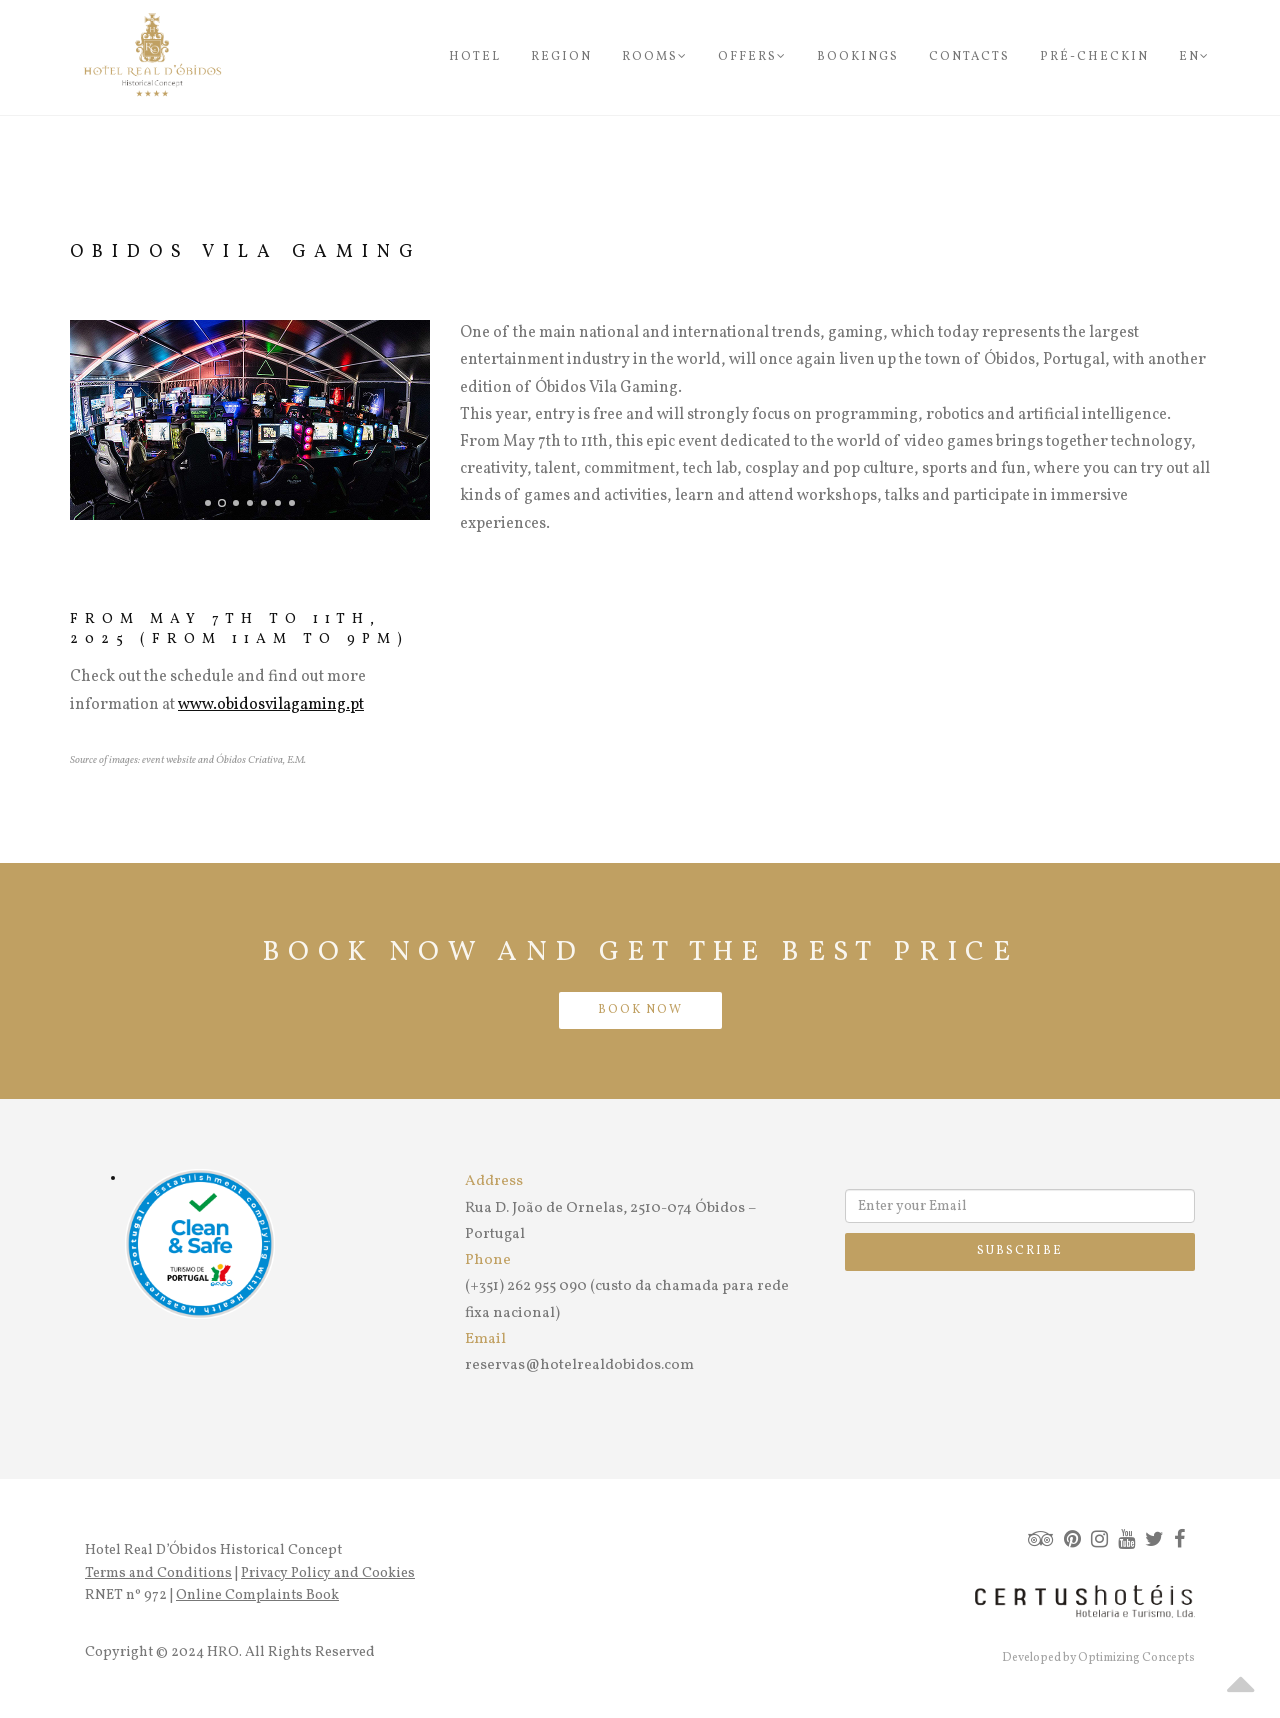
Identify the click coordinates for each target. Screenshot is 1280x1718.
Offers (752, 57)
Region (561, 57)
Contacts (969, 57)
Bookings (858, 57)
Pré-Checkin (1094, 57)
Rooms (655, 57)
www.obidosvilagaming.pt (271, 705)
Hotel (475, 57)
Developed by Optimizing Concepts (1098, 1658)
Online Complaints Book (257, 1595)
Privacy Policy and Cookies (328, 1573)
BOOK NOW (640, 1010)
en (1194, 57)
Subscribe (1020, 1251)
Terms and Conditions (158, 1573)
